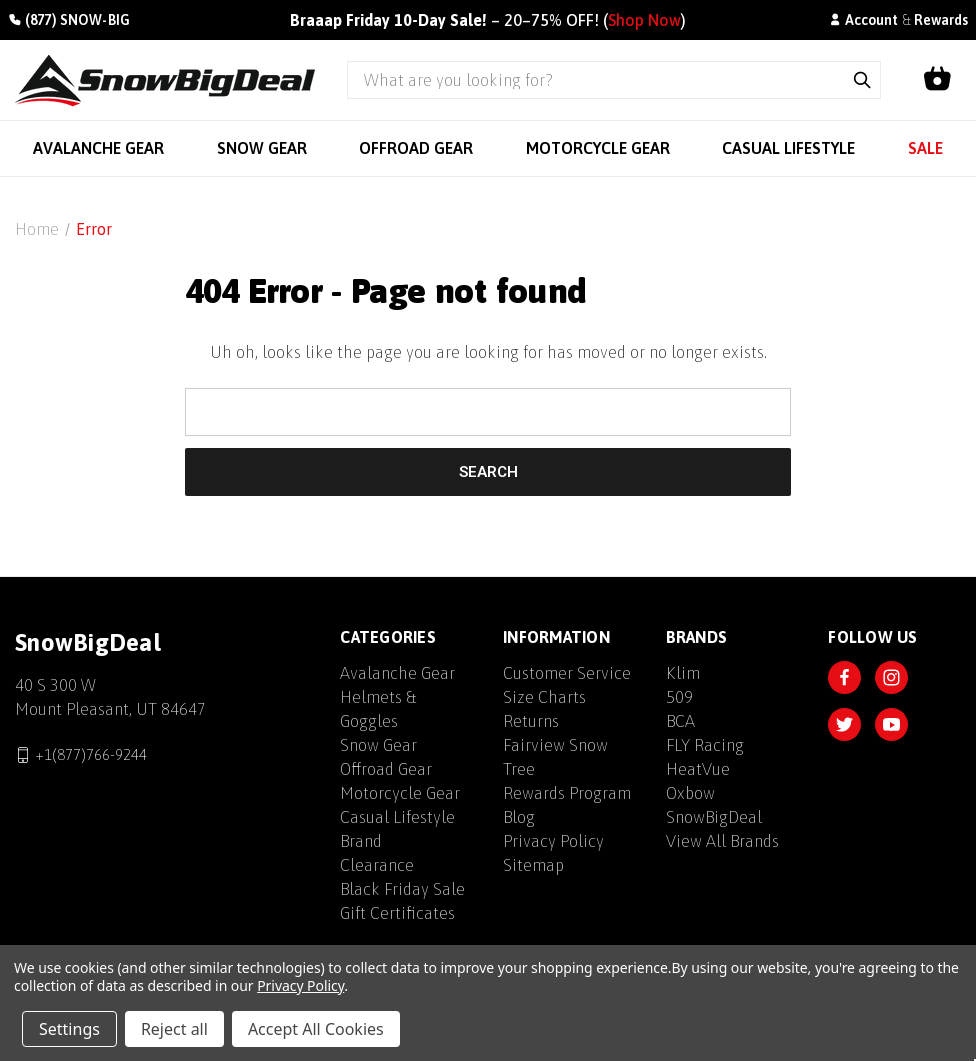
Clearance (377, 865)
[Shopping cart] (937, 80)
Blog (519, 817)
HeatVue (698, 769)
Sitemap (533, 865)
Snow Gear (378, 745)
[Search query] (596, 80)
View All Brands (722, 841)
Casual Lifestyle (397, 817)
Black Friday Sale (402, 889)
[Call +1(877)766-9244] (69, 20)
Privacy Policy (553, 841)
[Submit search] (862, 80)
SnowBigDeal (714, 817)
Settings (69, 1029)
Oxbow (690, 793)
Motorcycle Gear (400, 793)
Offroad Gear (386, 769)
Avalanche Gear (397, 673)
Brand (361, 841)
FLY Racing (705, 745)
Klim (683, 673)
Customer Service (567, 673)
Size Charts (544, 697)
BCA (680, 721)
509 (679, 697)
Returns (531, 721)
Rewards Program (567, 793)
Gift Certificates (397, 913)
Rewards (941, 20)
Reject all (174, 1029)
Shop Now (644, 20)
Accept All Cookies (316, 1029)
